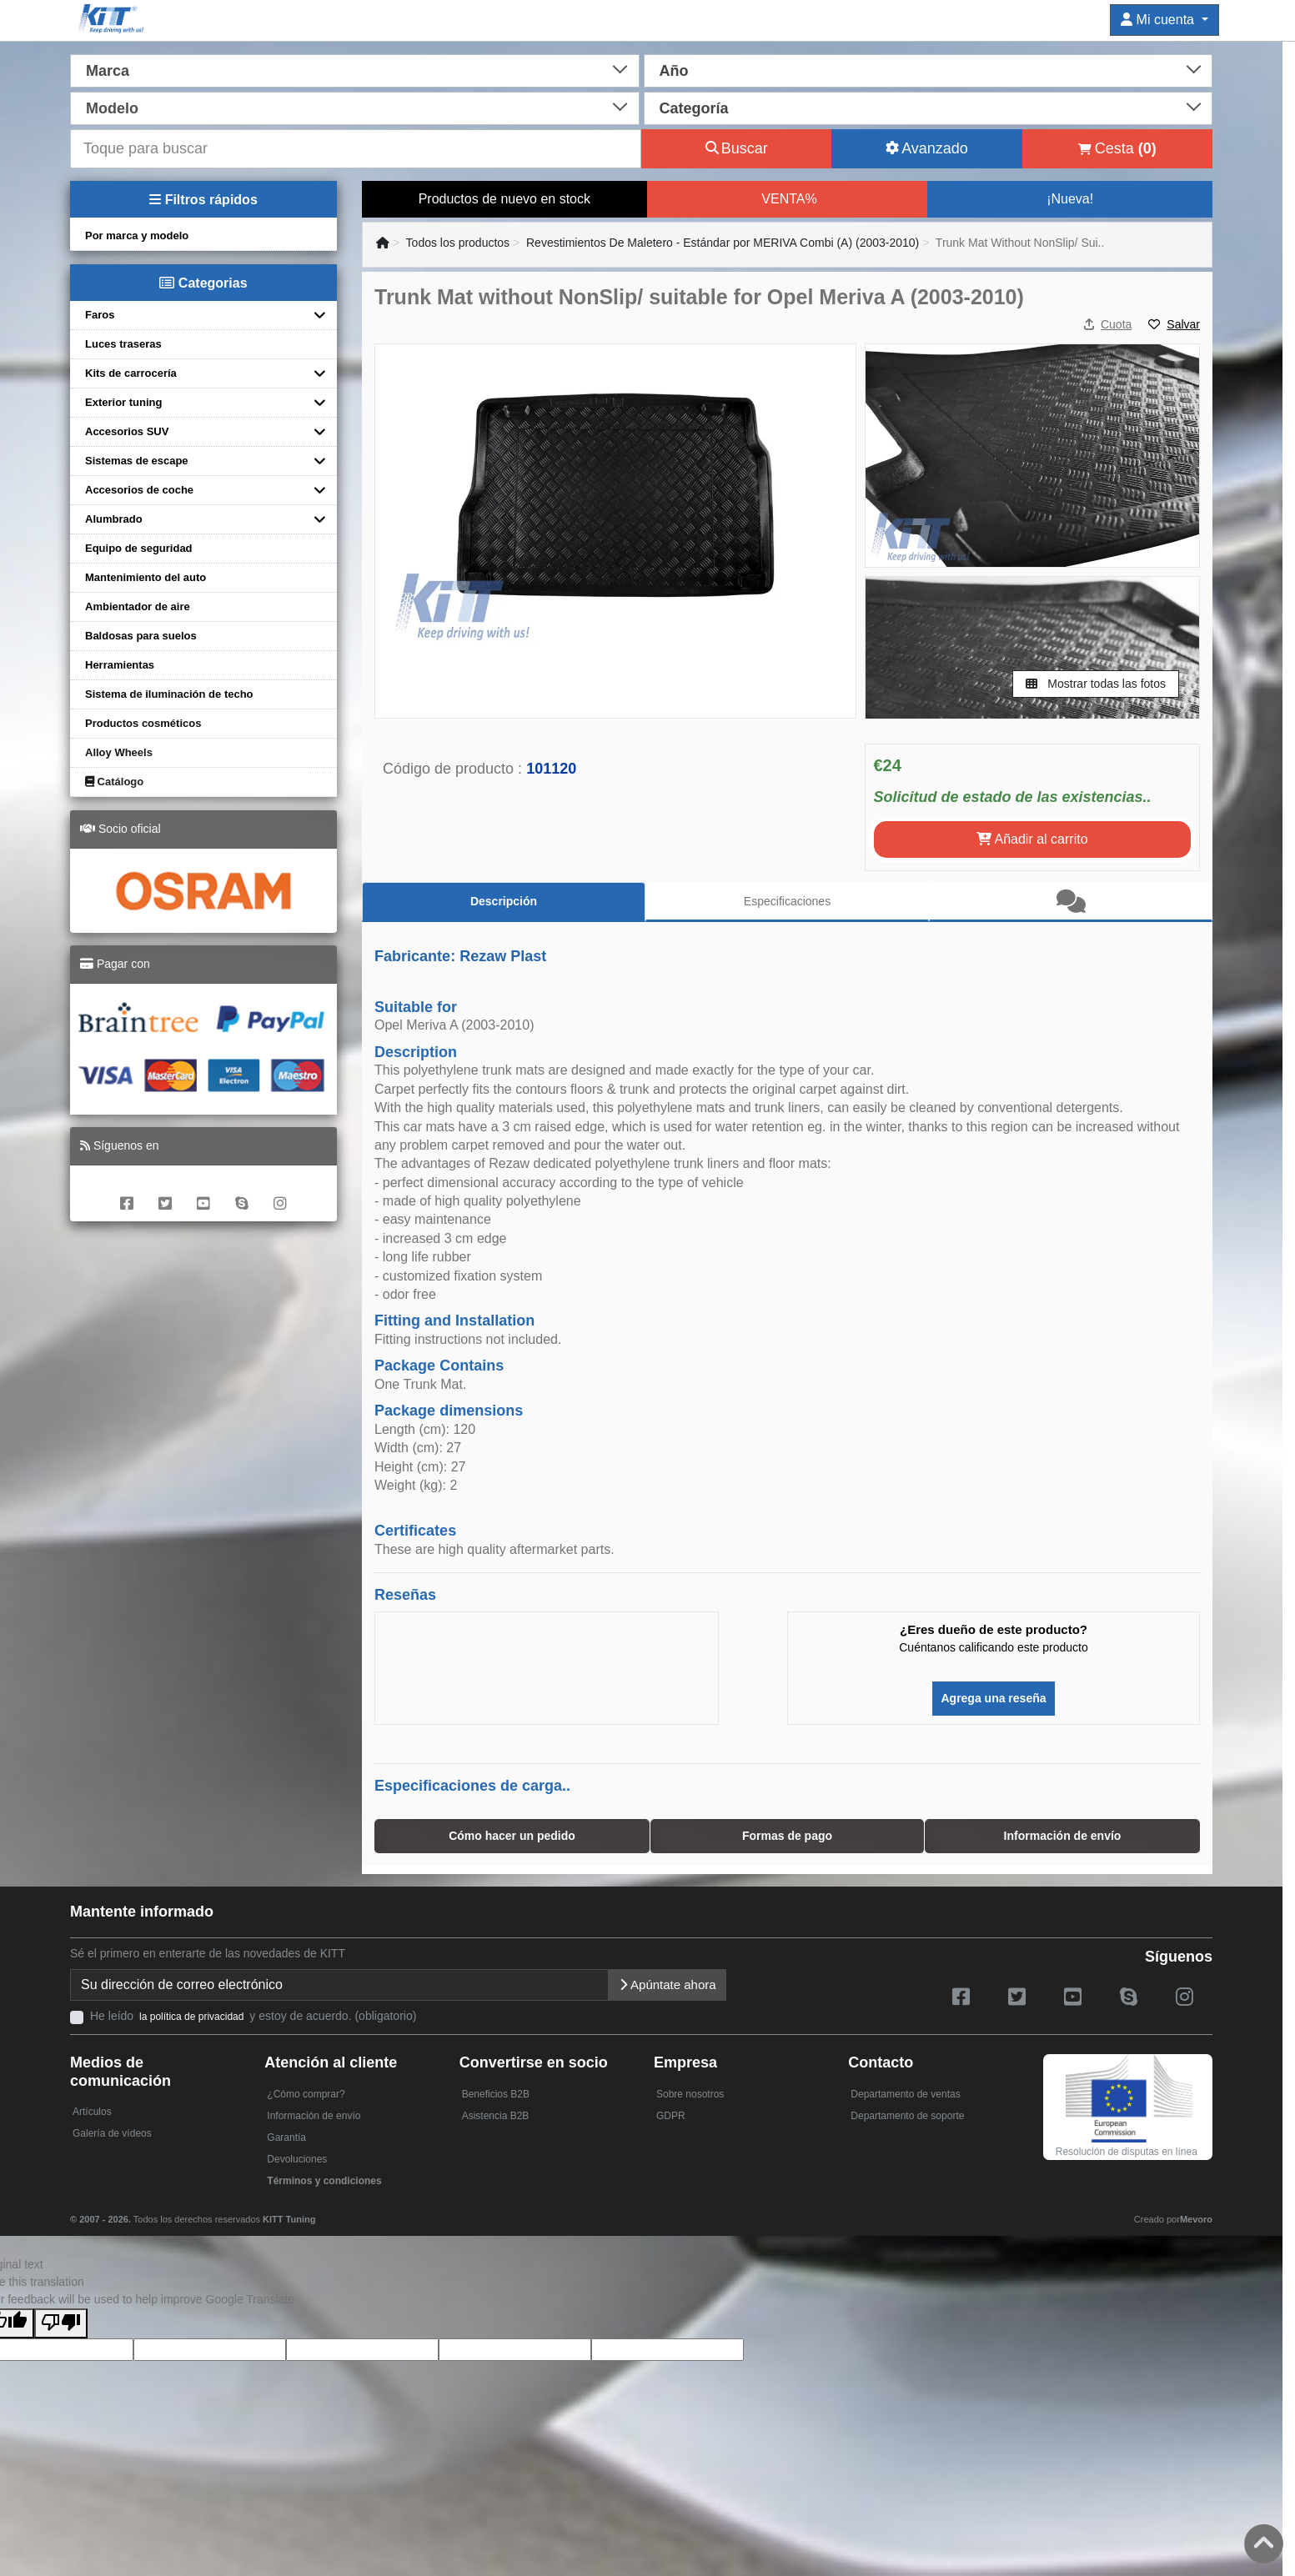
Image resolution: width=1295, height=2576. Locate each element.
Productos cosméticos (143, 723)
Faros (99, 314)
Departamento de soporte (907, 2116)
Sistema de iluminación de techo (169, 694)
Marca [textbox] (107, 71)
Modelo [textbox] (112, 108)
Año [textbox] (674, 71)
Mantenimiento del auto (145, 577)
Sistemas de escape (136, 460)
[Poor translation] (61, 2323)
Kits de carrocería (131, 373)
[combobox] (354, 69)
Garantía (286, 2137)
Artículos (92, 2111)
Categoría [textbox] (694, 108)
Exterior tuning (123, 402)
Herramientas (119, 665)
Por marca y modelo (136, 235)
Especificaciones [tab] (787, 901)
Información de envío (313, 2116)
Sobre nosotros (690, 2094)
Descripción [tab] (503, 901)
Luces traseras (123, 344)
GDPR (670, 2116)
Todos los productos (458, 242)
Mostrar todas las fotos (1096, 683)
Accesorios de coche (139, 490)
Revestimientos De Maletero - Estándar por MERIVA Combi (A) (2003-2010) (722, 242)
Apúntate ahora (667, 1984)
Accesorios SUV (126, 431)
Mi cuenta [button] (1159, 20)
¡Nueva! (1070, 199)
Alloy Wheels (119, 752)
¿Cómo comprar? (305, 2094)
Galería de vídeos (112, 2133)
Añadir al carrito (1032, 839)
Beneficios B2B (496, 2094)
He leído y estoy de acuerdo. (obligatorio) (253, 2015)
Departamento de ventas (905, 2094)
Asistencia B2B (496, 2116)
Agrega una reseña (993, 1698)
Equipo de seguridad (139, 548)
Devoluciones (297, 2159)
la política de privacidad (191, 2016)
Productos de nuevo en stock (504, 199)
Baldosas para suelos (141, 635)
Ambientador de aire (137, 606)
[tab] (1070, 902)
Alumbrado (114, 519)
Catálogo (114, 781)
